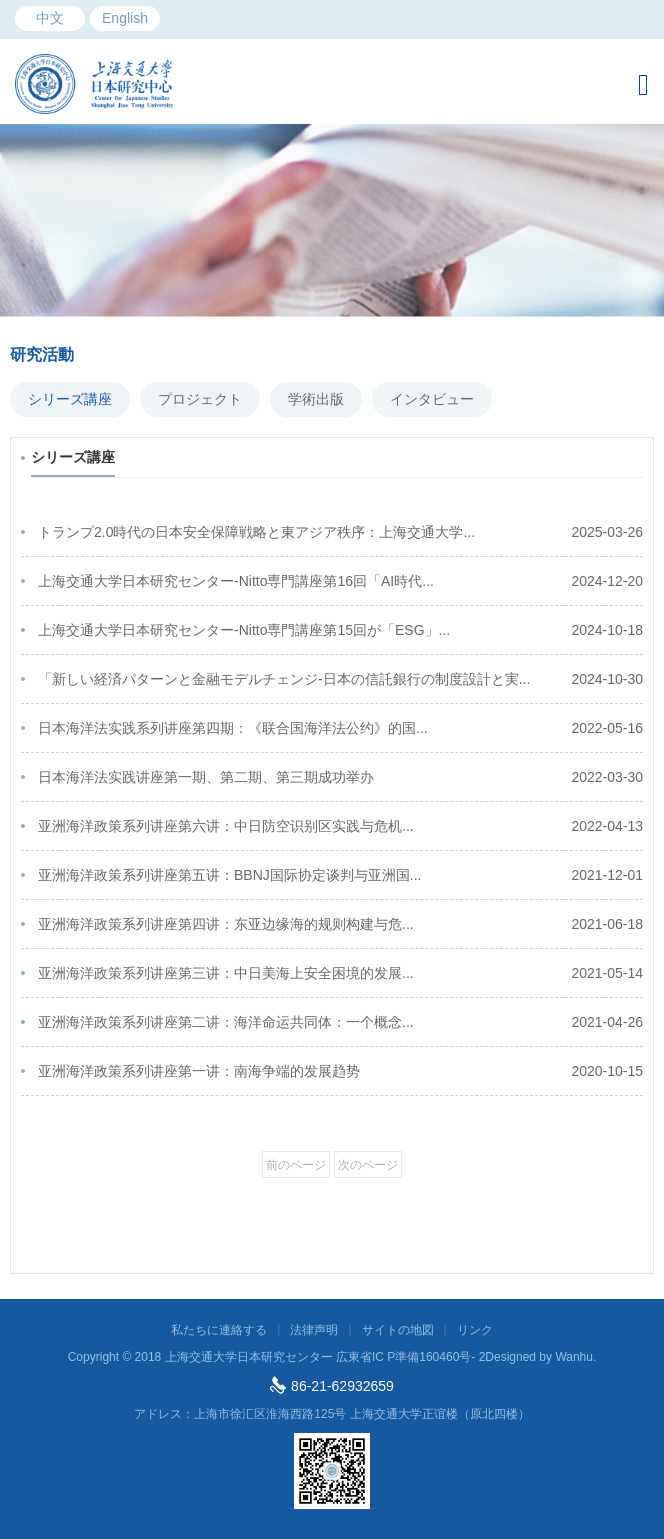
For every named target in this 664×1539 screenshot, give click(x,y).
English (125, 18)
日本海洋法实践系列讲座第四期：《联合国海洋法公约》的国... (340, 728)
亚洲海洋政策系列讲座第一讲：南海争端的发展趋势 (340, 1071)
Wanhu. (575, 1357)
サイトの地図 (398, 1330)
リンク (475, 1330)
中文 (50, 18)
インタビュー (432, 399)
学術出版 (316, 399)
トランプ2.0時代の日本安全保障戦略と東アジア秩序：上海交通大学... (340, 532)
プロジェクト (200, 399)
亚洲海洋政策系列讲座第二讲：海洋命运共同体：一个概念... (340, 1022)
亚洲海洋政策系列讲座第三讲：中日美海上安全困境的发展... (340, 973)
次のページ (368, 1165)
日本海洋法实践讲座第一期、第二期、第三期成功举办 (340, 777)
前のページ (296, 1165)
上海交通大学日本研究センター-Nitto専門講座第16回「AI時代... (340, 581)
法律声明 (314, 1330)
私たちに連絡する (219, 1330)
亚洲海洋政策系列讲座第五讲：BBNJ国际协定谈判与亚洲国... (340, 875)
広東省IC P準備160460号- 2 (410, 1357)
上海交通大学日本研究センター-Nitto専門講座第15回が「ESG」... (340, 630)
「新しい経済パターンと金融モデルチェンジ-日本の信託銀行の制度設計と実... (340, 679)
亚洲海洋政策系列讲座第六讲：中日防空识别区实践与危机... (340, 826)
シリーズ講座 (70, 399)
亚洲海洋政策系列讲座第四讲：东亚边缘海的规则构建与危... (340, 924)
